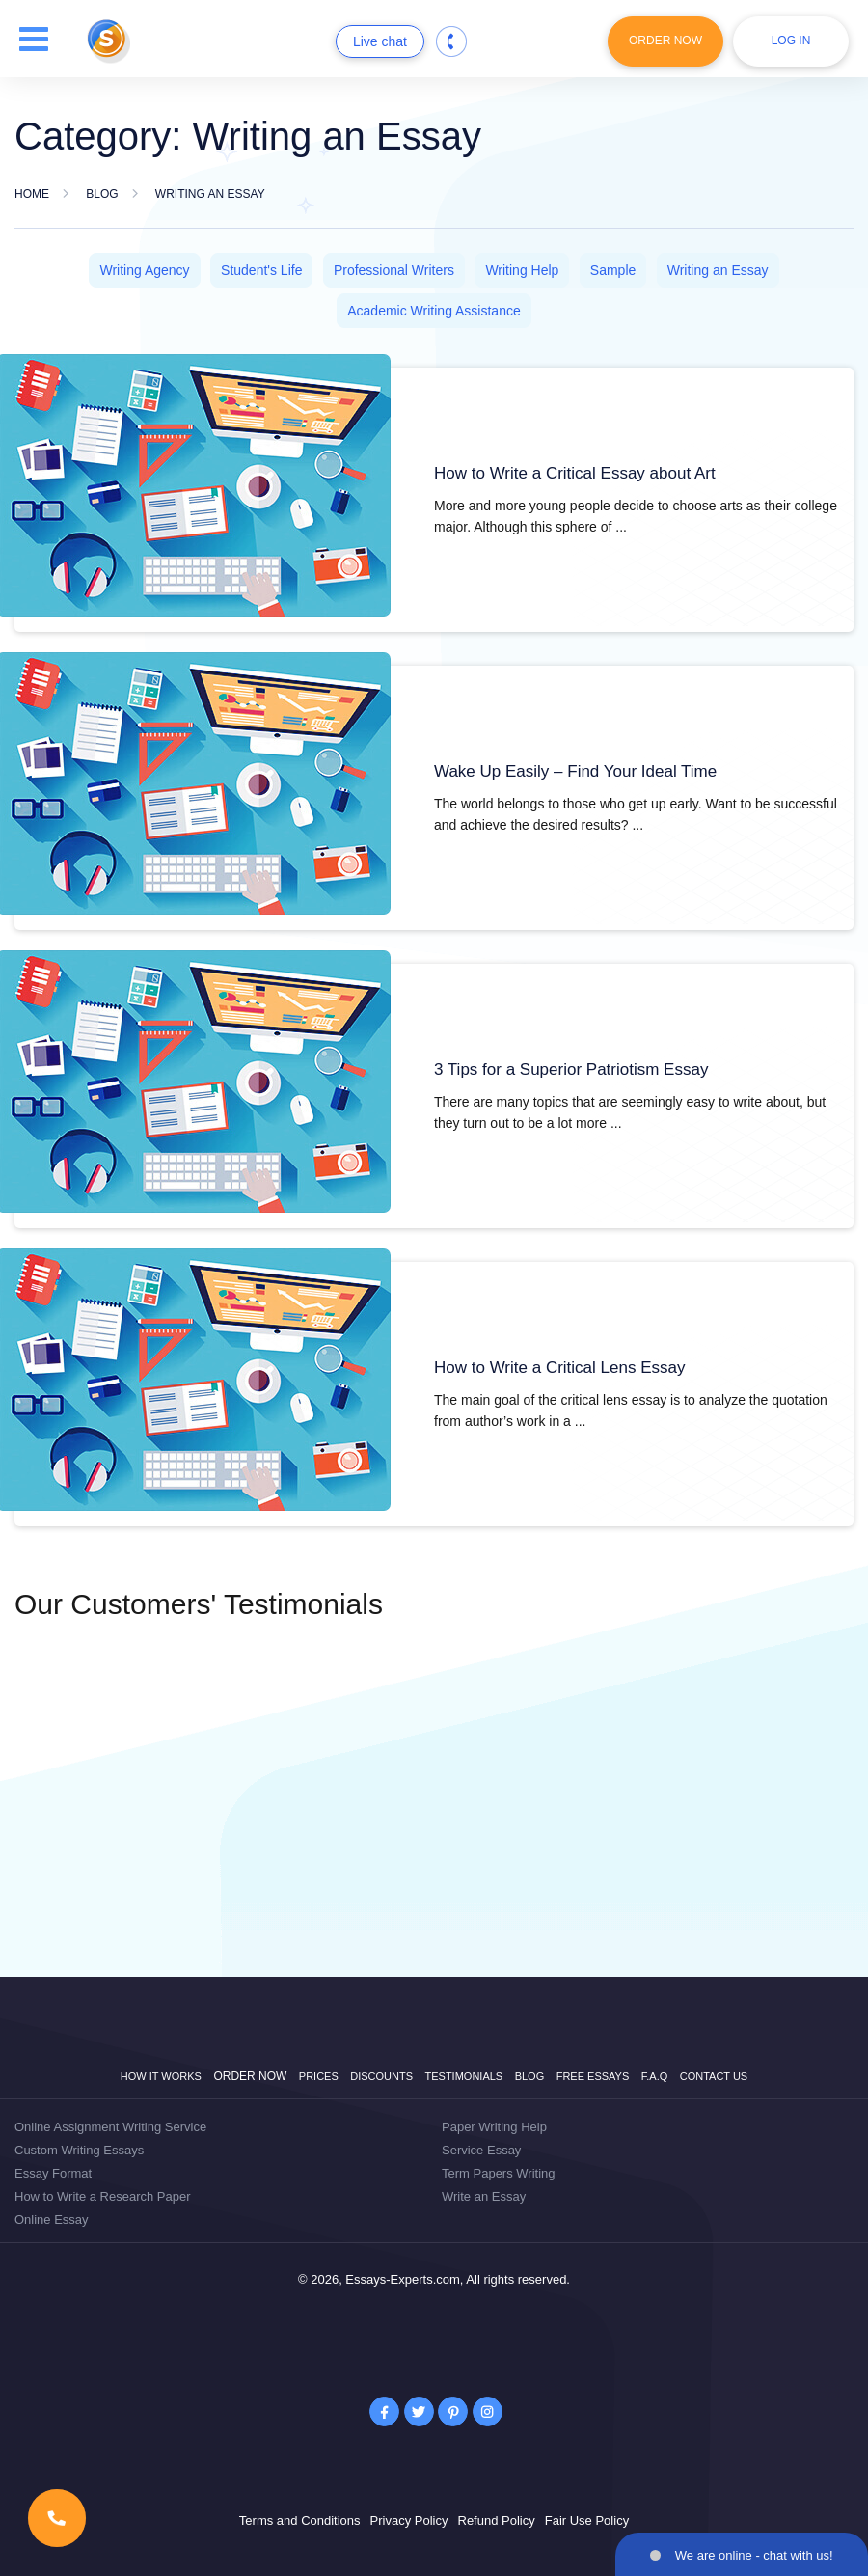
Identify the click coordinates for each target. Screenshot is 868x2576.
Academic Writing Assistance (433, 310)
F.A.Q (654, 2076)
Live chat (380, 41)
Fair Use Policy (587, 2520)
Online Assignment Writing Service (110, 2127)
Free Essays (593, 2076)
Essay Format (53, 2173)
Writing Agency (144, 270)
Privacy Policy (409, 2520)
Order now (249, 2076)
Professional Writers (394, 270)
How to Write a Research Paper (102, 2196)
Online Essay (51, 2219)
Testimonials (464, 2076)
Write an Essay (484, 2196)
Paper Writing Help (494, 2127)
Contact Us (714, 2076)
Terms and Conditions (300, 2520)
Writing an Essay (718, 270)
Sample (613, 270)
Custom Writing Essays (79, 2150)
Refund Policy (496, 2520)
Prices (319, 2076)
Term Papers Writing (499, 2173)
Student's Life (261, 270)
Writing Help (521, 270)
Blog (530, 2076)
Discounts (381, 2076)
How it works (161, 2076)
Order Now (665, 40)
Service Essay (481, 2150)
